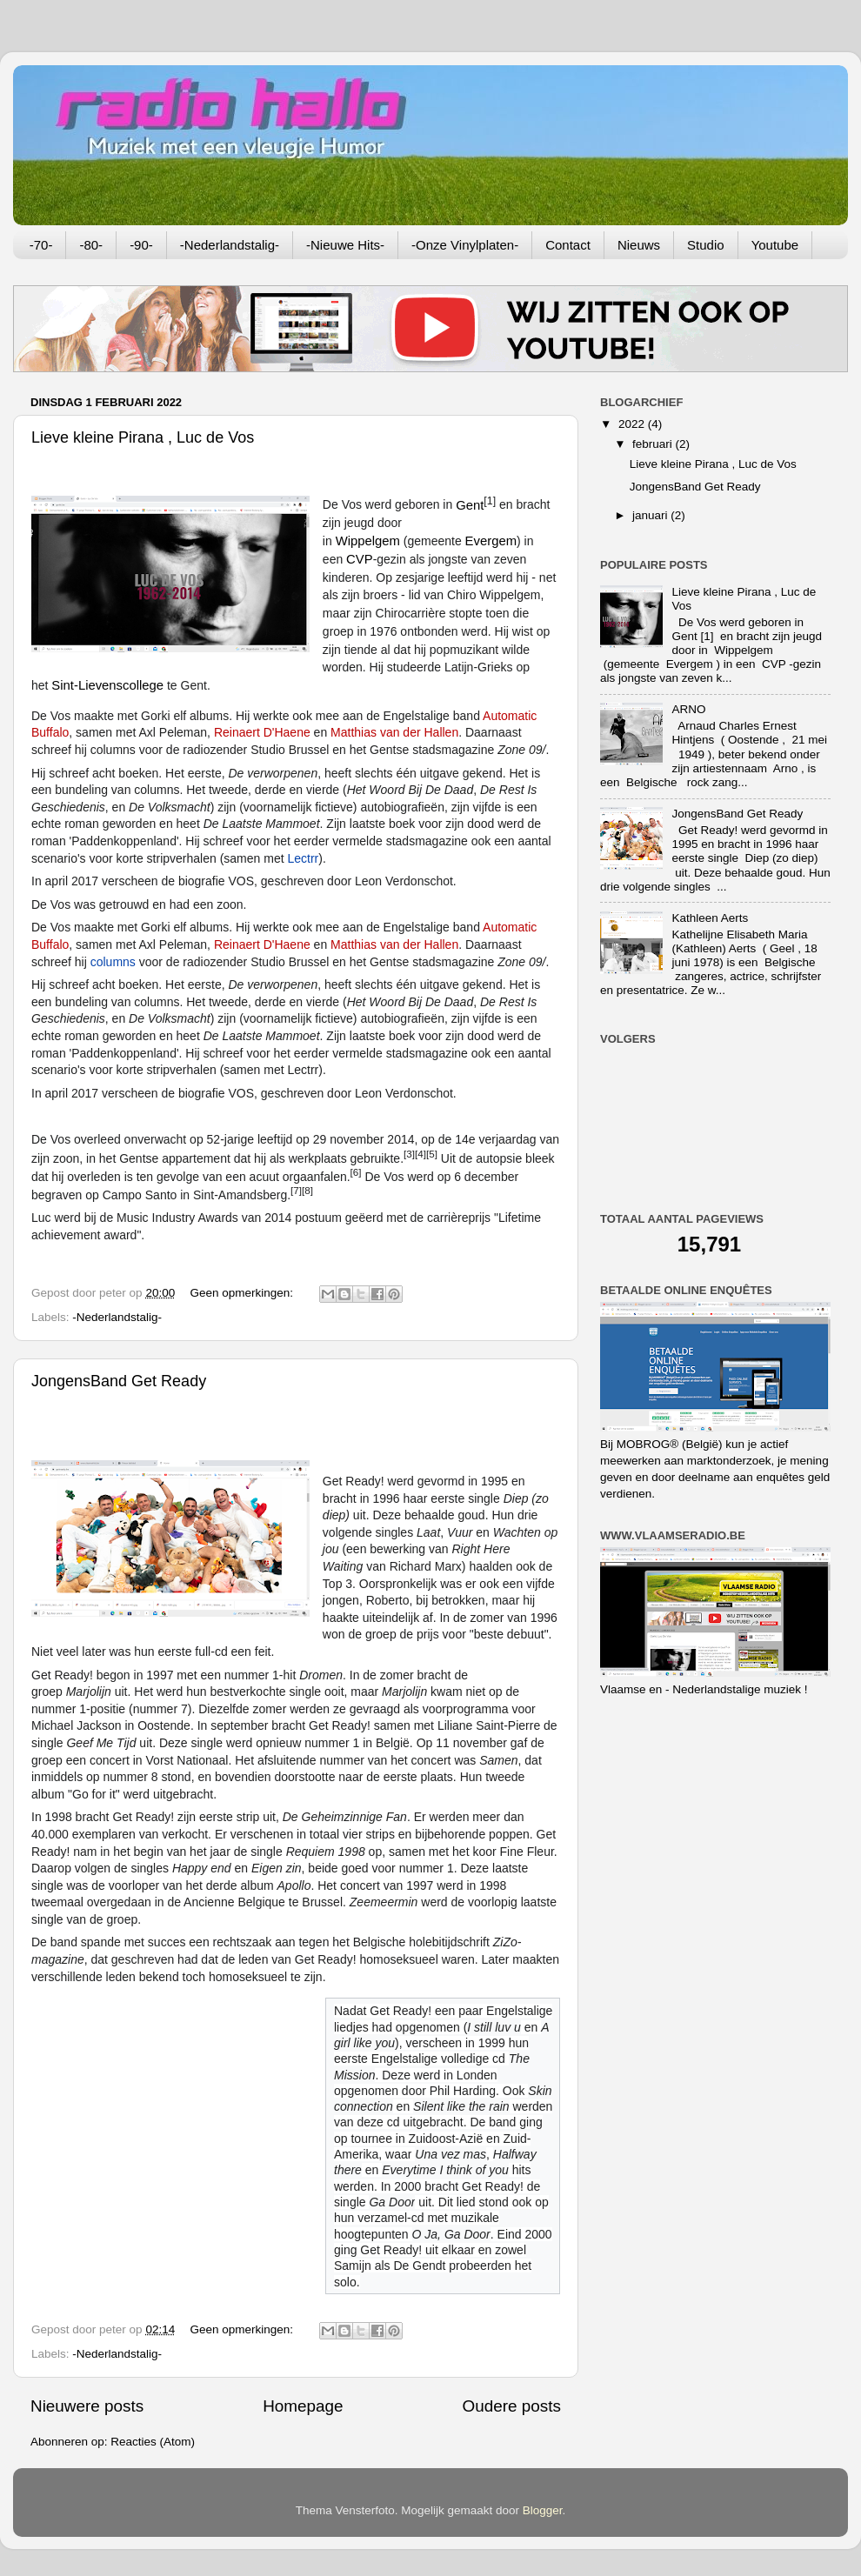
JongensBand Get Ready (118, 1381)
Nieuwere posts (87, 2406)
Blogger (543, 2510)
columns (113, 962)
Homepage (303, 2406)
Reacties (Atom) (152, 2441)
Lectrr (302, 858)
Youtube (775, 244)
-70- (41, 244)
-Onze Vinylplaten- (464, 244)
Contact (568, 244)
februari (654, 443)
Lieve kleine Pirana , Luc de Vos (142, 437)
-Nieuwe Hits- (345, 244)
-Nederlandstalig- (229, 244)
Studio (705, 244)
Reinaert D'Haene (262, 732)
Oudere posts (512, 2406)
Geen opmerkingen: (243, 1292)
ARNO (688, 709)
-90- (141, 244)
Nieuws (638, 244)
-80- (91, 244)
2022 (633, 423)
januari (651, 515)
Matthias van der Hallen (394, 732)
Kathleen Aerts (709, 917)
